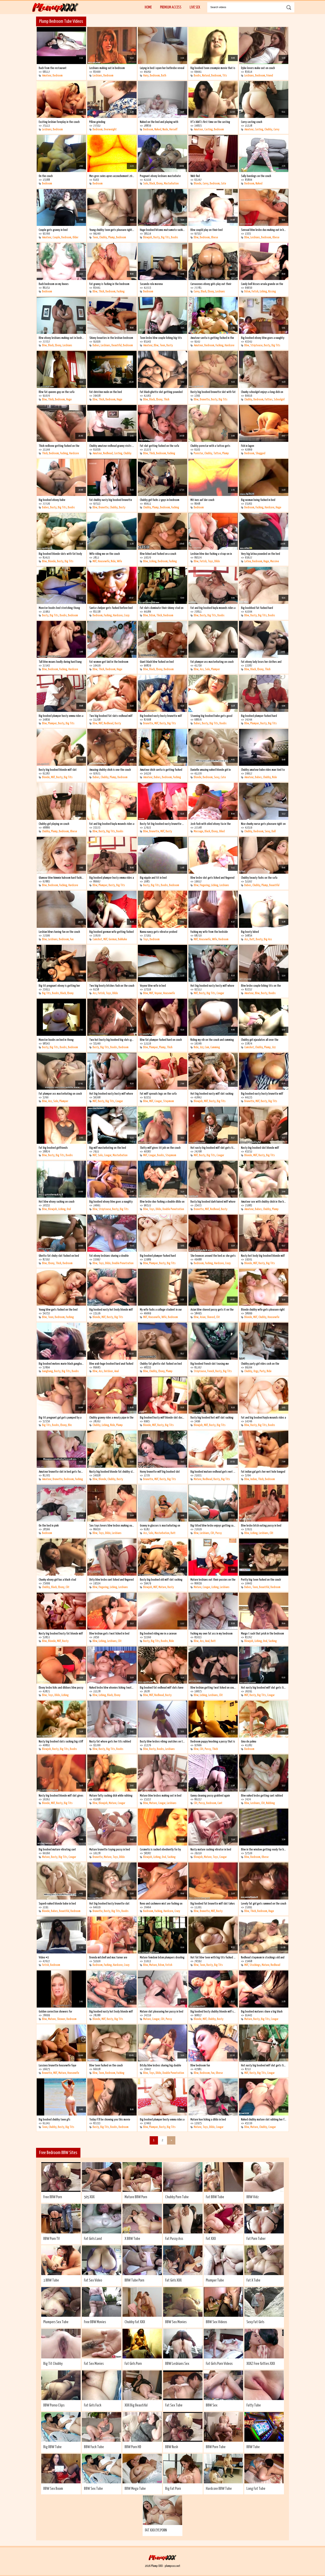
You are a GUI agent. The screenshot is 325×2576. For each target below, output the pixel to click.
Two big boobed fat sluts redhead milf (110, 715)
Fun (72, 939)
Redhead (108, 453)
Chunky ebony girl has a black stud (57, 1579)
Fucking (121, 291)
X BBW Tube (132, 2239)
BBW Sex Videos (216, 2322)
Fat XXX (211, 2239)
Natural (206, 75)
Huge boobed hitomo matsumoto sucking (162, 229)
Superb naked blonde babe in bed (57, 1903)
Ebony (159, 183)
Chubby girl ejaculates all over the (259, 1039)
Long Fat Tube (255, 2489)
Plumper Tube (215, 2280)
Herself (173, 129)
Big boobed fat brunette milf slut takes (212, 1903)
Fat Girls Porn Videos (219, 2364)
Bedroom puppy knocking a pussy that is (212, 1741)
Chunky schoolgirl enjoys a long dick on (262, 392)
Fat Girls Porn (133, 2364)
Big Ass (268, 939)
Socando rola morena (151, 284)
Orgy (255, 1371)
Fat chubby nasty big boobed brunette (110, 500)
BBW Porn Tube (216, 2447)
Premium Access (170, 7)
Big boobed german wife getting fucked (111, 931)
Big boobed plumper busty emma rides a (61, 715)
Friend (269, 75)
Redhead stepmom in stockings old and (262, 1957)
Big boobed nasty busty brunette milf (161, 715)
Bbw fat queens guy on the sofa (56, 392)
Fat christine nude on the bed (105, 392)
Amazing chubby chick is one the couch (110, 769)
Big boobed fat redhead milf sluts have (161, 1687)
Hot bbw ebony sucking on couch (56, 1201)
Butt (252, 939)
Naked (157, 129)
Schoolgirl (279, 399)
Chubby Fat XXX (135, 2322)
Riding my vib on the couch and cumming (212, 1039)
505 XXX (89, 2197)
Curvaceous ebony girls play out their (210, 284)
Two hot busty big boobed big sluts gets (112, 1039)
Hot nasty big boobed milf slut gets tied (213, 1147)
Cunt (219, 1803)
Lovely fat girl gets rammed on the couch (263, 1903)
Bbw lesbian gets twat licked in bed (109, 1633)
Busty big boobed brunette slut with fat (213, 392)
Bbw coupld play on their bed (206, 229)
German (113, 939)
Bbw (196, 237)
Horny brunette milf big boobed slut (160, 1471)
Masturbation (171, 183)
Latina (247, 561)
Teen (95, 237)
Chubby (268, 129)
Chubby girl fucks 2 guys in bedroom (159, 500)
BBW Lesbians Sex (177, 2364)
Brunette (205, 399)
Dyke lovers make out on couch (258, 68)
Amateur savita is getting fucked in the (212, 337)
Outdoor (108, 1371)
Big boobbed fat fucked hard (257, 607)
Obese (214, 237)
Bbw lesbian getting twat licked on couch (213, 1687)
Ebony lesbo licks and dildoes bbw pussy (61, 1687)
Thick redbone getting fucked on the (59, 445)
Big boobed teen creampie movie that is (212, 68)
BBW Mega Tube (135, 2489)
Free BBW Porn (52, 2197)
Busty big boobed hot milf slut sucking (211, 1417)
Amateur (46, 75)
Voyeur (158, 993)
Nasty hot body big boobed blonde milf (263, 1255)
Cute (223, 183)
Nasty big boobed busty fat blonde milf (61, 1633)
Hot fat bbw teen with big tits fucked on (213, 1957)
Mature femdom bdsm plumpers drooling (162, 1957)
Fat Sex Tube (173, 2405)
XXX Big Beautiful (136, 2405)
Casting (208, 129)
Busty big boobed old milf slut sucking (161, 1579)
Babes (96, 345)
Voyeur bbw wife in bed (153, 985)
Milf (95, 561)
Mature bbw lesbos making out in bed (160, 1795)
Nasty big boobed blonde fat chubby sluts (112, 1471)
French (210, 1371)
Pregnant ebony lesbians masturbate (160, 176)
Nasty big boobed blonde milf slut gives (61, 1795)
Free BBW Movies (95, 2322)
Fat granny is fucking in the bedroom (109, 284)
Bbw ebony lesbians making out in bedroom (61, 337)
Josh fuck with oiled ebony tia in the (210, 823)
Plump (111, 237)
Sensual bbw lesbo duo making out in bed (263, 229)
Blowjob (147, 237)
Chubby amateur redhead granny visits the (112, 445)
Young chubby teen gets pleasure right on (112, 229)
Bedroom (58, 75)
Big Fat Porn (173, 2489)
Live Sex (195, 7)
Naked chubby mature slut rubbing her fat (263, 2119)
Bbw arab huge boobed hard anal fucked (111, 1363)
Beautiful (117, 345)
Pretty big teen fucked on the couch (261, 1579)
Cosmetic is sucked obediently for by (160, 1849)
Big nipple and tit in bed (153, 877)
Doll (274, 831)
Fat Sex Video (93, 2280)
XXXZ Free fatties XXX (260, 2364)
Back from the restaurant (53, 68)
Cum (207, 1047)
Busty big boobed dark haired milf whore (212, 1201)
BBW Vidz (252, 2197)
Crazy (127, 615)
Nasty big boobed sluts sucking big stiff (61, 1741)
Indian (253, 1479)
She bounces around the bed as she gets (213, 1255)
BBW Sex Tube (93, 2489)
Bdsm (247, 291)
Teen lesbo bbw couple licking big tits (161, 337)
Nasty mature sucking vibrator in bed (210, 1849)
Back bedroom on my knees (54, 284)
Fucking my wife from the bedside (209, 931)
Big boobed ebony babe (52, 500)
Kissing (272, 291)
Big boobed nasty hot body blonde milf (111, 1309)
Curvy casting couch (251, 122)
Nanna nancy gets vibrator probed (158, 931)
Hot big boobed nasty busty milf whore (212, 985)
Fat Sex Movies (94, 2364)
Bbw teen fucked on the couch (106, 2065)
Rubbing (270, 1803)
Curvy (276, 129)
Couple (56, 237)
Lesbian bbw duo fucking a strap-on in (211, 553)
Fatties (269, 399)
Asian (203, 1317)
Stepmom (168, 1101)
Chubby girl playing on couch (54, 823)
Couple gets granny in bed (53, 229)
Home (148, 7)
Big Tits (165, 237)
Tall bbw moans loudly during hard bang (60, 661)
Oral (69, 1209)
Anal (116, 1371)
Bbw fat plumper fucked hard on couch (161, 1039)
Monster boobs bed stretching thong (59, 607)
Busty (156, 237)
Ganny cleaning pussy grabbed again (210, 1795)
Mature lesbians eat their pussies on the (212, 1579)
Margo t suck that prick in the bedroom (262, 1633)
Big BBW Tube (52, 2447)
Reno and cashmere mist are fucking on (161, 1903)
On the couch (46, 176)
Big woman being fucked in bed (258, 500)
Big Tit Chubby (53, 2364)
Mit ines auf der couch (202, 500)
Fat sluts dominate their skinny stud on (161, 607)
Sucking (272, 1641)
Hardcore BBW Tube (219, 2489)
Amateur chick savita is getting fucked (161, 769)
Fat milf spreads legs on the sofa (158, 1093)
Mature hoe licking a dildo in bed (208, 2119)
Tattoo (217, 453)
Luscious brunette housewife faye (57, 2065)
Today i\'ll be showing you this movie (109, 2119)
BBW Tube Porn (134, 2280)
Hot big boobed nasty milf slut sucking (211, 1093)
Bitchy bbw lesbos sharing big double (160, 2065)
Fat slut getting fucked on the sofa (159, 445)
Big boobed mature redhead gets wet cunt (213, 1471)
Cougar (220, 993)
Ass (202, 669)
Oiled (222, 831)
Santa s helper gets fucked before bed (111, 607)
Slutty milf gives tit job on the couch (160, 1147)
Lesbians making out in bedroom (107, 68)
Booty (259, 939)
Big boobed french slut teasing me (209, 1363)
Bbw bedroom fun (200, 2065)
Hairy (146, 75)
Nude (165, 129)
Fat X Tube (253, 2280)
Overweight (110, 129)
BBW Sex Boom (53, 2489)
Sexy (216, 777)
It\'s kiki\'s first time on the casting (210, 122)
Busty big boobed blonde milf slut (58, 769)
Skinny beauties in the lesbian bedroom (111, 337)
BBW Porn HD (133, 2447)
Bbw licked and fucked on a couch (158, 553)
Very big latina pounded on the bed (260, 553)
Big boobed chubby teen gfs (54, 2119)
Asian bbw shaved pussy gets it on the (212, 1309)
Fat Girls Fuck (92, 2405)
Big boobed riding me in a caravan (158, 1633)
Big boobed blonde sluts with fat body (60, 553)
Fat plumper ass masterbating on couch (212, 661)
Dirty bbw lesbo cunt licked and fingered (111, 1579)
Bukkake (122, 939)
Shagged (260, 453)
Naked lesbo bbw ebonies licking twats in (112, 1687)
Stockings (255, 1965)
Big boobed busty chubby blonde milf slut (213, 2011)
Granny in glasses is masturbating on (160, 1525)
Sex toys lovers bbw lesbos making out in (112, 1525)
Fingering (205, 885)
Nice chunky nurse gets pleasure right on (263, 823)
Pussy (219, 1533)
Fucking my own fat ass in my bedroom (211, 1633)
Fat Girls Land (93, 2239)
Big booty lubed (250, 931)
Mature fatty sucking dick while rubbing (110, 1795)
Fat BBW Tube (215, 2197)
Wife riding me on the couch (104, 553)
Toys (210, 561)
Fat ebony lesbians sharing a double (109, 1255)
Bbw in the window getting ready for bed (263, 1849)
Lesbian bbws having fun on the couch (59, 931)
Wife (119, 561)
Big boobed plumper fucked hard (259, 715)
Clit (218, 1317)
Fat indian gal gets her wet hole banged (263, 1471)
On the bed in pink (49, 1525)
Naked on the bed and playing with (159, 122)
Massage (198, 831)
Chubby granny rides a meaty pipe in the (111, 1417)
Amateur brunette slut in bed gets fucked (61, 1471)
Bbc (70, 1425)
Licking (263, 291)
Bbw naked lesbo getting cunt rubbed (262, 1795)
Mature (197, 1479)
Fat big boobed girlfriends (53, 1147)
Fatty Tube (253, 2405)
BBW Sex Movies (176, 2322)
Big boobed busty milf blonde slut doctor (162, 1417)
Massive (274, 561)
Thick (101, 291)
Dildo (217, 561)
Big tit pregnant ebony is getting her (59, 985)
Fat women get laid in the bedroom (108, 661)
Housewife (104, 561)
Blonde (197, 183)
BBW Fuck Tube (94, 2447)
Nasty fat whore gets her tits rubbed (110, 1741)
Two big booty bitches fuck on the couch (111, 985)
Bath (163, 75)
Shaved (211, 1317)
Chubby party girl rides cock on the (260, 1363)
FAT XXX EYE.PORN (156, 2530)
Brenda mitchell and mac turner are (108, 1957)
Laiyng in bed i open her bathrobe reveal (162, 68)
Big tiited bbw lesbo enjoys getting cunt (213, 1525)
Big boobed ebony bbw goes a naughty (262, 337)
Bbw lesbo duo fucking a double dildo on (162, 1201)
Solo (145, 183)
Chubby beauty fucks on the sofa (259, 877)
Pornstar (198, 453)
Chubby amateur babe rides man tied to (263, 769)
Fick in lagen (247, 445)
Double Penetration (173, 1209)
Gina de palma (248, 1741)
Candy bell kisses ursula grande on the (262, 284)
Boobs (197, 75)
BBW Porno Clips (53, 2405)
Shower (61, 2019)
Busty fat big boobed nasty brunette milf (162, 823)
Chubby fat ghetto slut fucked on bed (161, 1363)
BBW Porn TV (51, 2239)
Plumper (215, 669)
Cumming (215, 1047)
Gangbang (47, 1371)
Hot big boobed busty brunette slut (109, 1903)
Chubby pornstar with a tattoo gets (210, 445)
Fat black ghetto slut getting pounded (161, 392)
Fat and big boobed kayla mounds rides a (212, 607)
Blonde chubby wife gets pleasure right (263, 1309)
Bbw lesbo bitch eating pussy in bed (261, 1525)
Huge (69, 399)
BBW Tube (253, 2447)
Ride (113, 561)
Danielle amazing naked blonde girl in (210, 769)
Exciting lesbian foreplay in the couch (59, 122)
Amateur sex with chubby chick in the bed (263, 1201)
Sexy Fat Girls (255, 2322)
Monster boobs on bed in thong (56, 1039)
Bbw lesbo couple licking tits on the (261, 985)
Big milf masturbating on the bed (107, 1147)
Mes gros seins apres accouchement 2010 (112, 176)
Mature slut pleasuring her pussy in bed (161, 2011)
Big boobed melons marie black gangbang (61, 1363)
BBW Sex (211, 2405)
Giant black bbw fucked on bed (157, 661)
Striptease (256, 345)
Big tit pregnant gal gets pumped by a (60, 1417)
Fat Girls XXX (173, 2280)
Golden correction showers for (55, 2011)
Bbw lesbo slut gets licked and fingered (212, 877)
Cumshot (97, 939)
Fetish (255, 291)
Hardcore (229, 345)
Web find (195, 176)
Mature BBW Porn (136, 2197)
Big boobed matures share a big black (262, 2011)
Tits (224, 75)
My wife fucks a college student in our (161, 1309)
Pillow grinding (97, 122)
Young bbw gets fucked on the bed (58, 1309)
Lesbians (97, 75)
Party (263, 1371)
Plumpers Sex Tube (55, 2322)
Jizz (202, 1047)
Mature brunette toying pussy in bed (109, 1849)
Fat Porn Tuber (256, 2239)
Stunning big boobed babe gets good (211, 715)
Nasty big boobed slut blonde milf (260, 1147)
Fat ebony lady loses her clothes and (261, 661)
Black (152, 183)
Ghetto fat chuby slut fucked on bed (59, 1255)
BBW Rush (171, 2447)
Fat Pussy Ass (174, 2239)
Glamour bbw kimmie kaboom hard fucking (61, 877)
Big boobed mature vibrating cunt (57, 1849)
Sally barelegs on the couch (256, 176)
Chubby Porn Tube (177, 2197)
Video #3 (44, 1957)
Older (75, 237)
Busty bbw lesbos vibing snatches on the (162, 1741)
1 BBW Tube (51, 2280)
